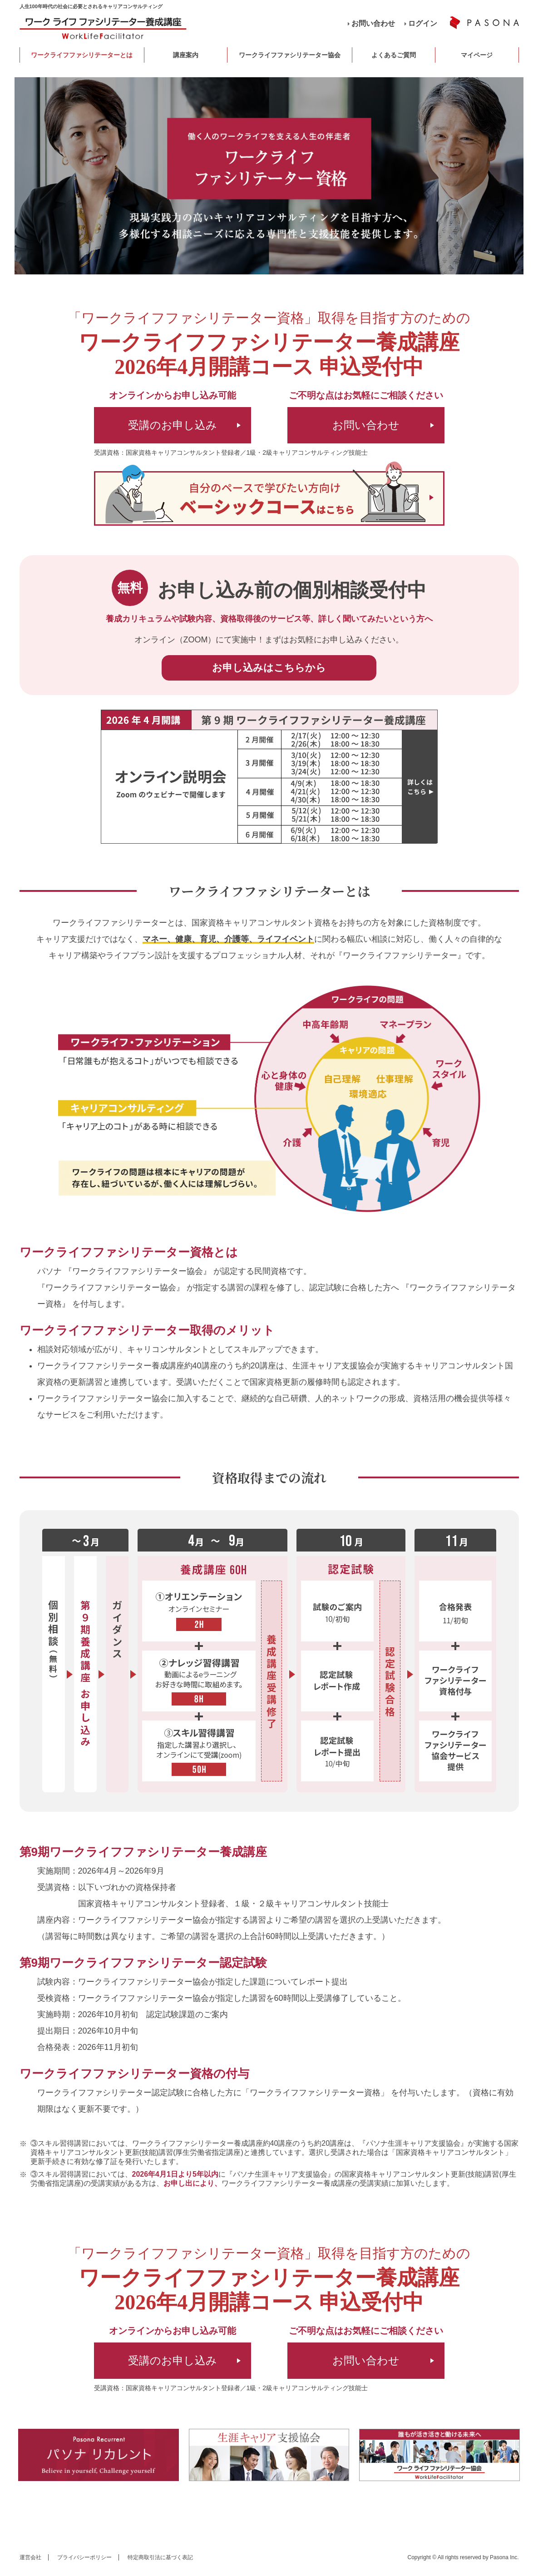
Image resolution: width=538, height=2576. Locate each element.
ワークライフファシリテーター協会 (290, 55)
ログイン (422, 23)
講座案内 (185, 55)
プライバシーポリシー (84, 2557)
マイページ (477, 55)
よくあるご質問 (393, 55)
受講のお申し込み (172, 425)
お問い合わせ (373, 23)
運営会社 (30, 2557)
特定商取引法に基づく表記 (160, 2557)
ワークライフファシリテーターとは (82, 55)
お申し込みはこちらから (269, 667)
